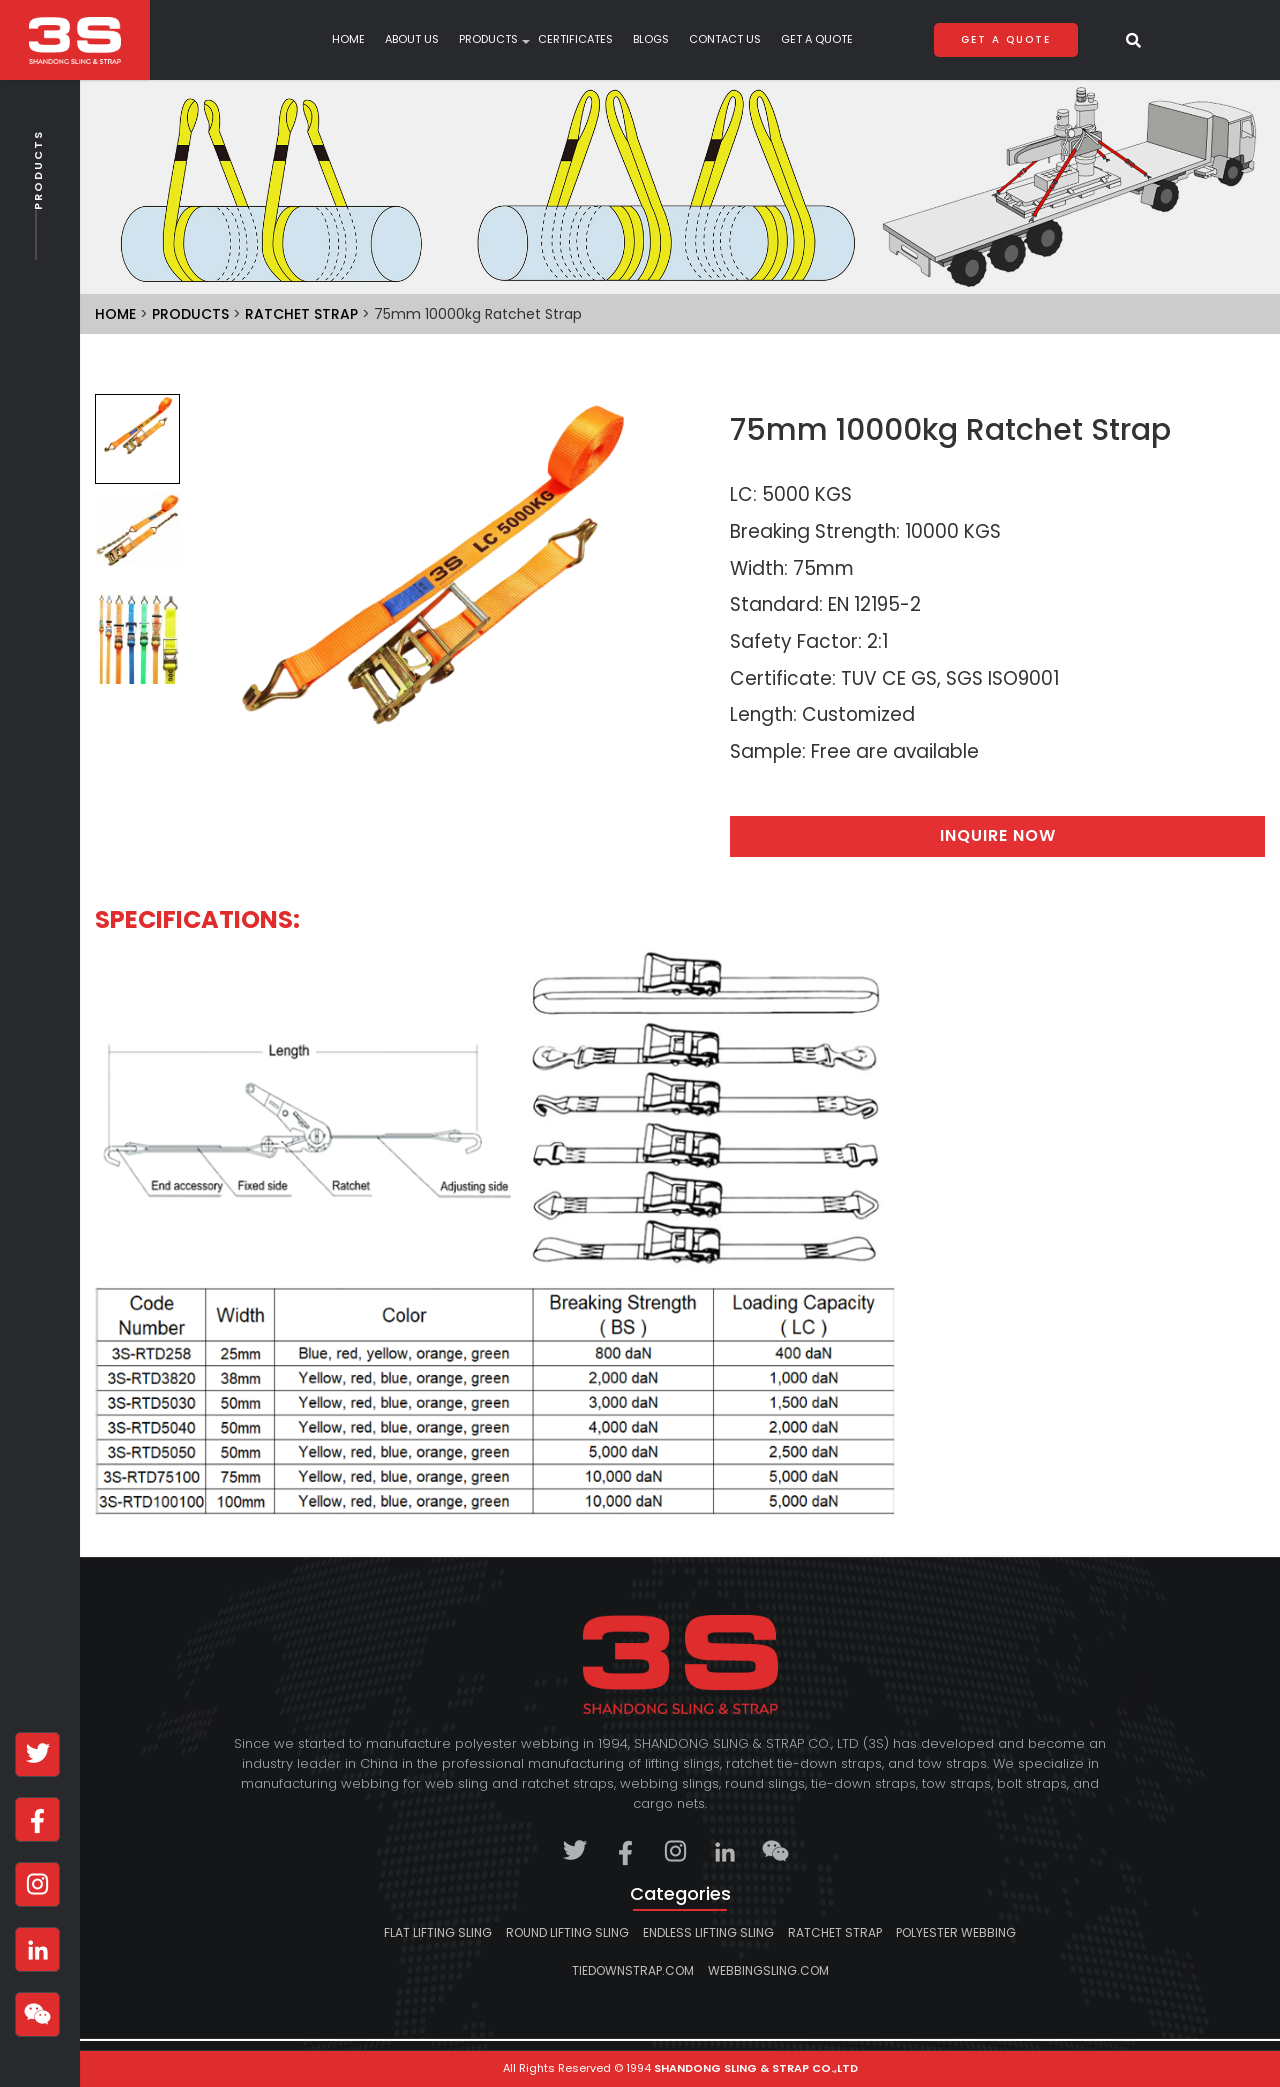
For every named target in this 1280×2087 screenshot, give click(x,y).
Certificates (575, 39)
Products (38, 213)
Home (348, 39)
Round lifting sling (567, 1932)
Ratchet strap (301, 314)
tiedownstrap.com (633, 1970)
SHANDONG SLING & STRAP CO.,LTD (756, 2068)
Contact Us (725, 39)
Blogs (651, 39)
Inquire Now (998, 835)
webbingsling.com (768, 1970)
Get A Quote (817, 39)
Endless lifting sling (708, 1932)
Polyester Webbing (956, 1932)
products (488, 39)
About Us (412, 39)
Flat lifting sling (438, 1932)
